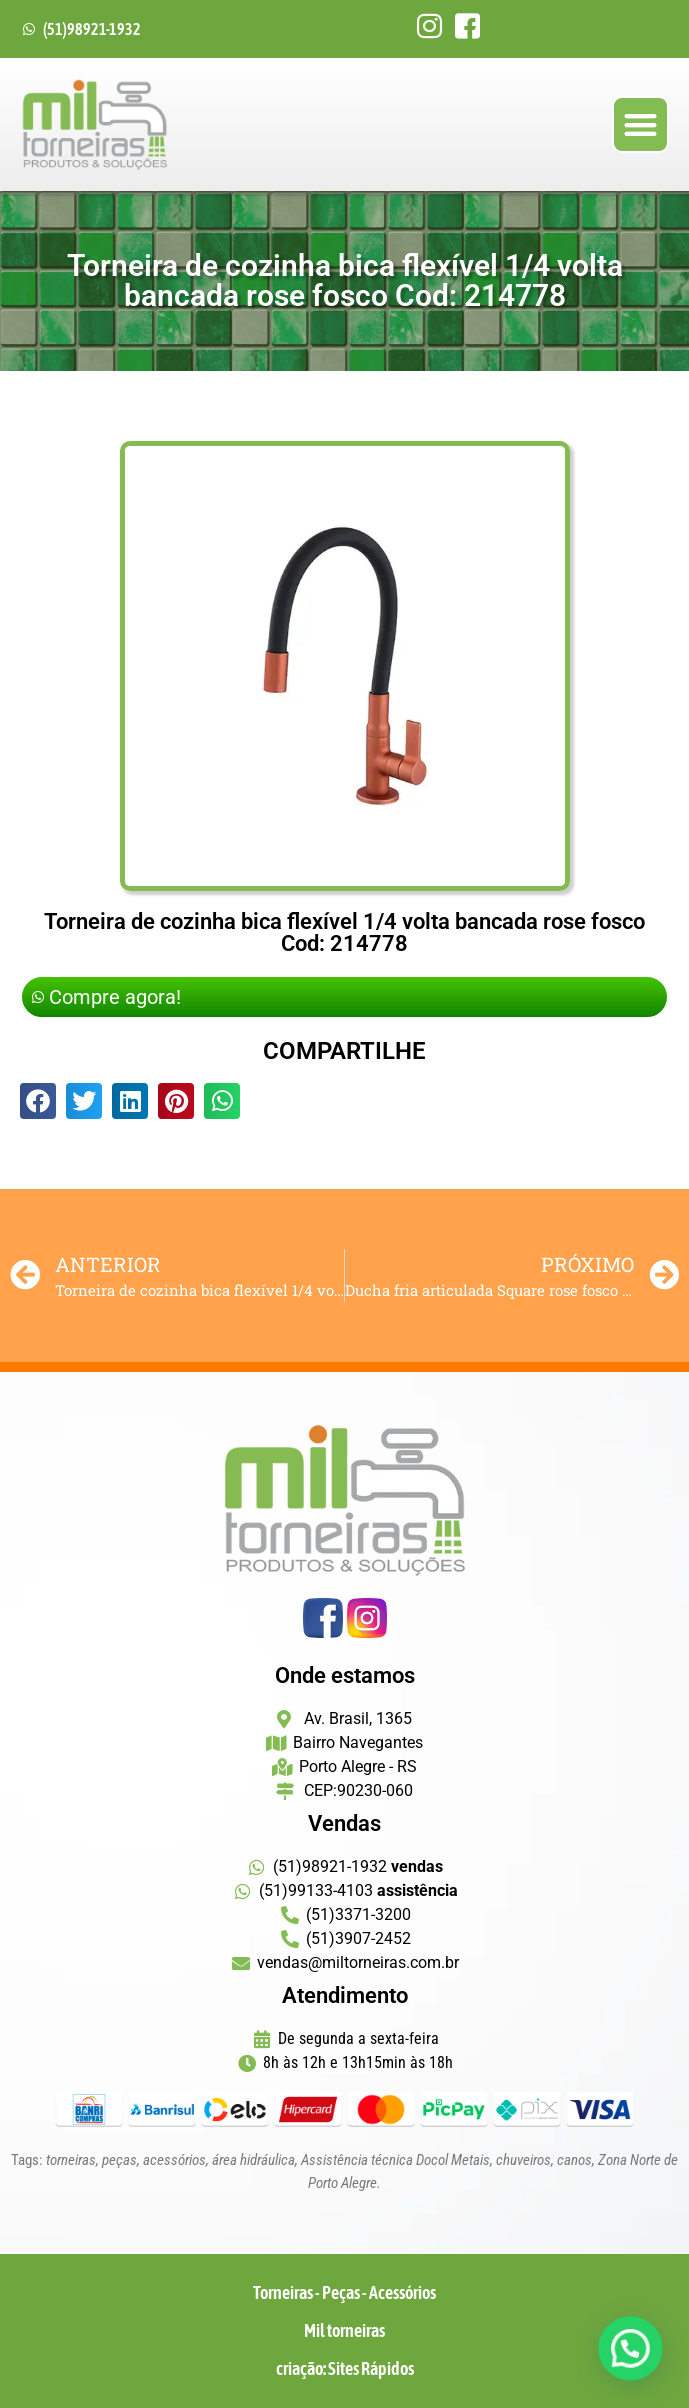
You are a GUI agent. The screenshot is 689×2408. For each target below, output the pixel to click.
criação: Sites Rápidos (345, 2368)
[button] (640, 124)
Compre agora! (106, 997)
